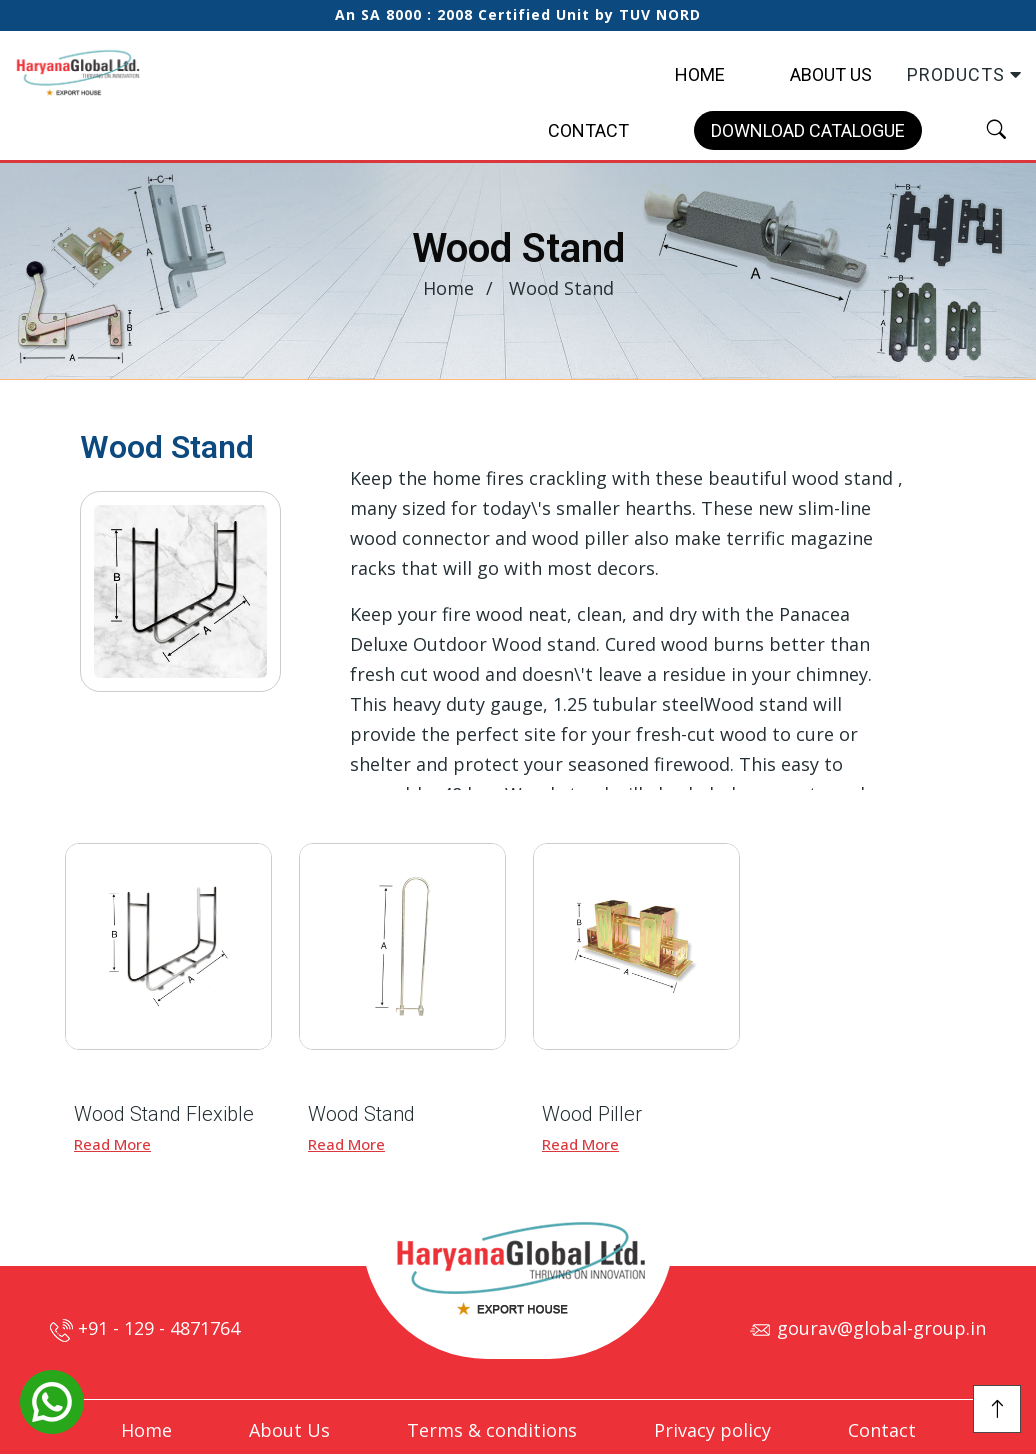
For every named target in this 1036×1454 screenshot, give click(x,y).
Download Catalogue (808, 130)
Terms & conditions (492, 1430)
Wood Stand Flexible (164, 1114)
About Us (831, 74)
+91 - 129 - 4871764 (145, 1328)
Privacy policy (712, 1430)
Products (964, 74)
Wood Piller (592, 1114)
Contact (588, 130)
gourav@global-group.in (867, 1328)
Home (700, 74)
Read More (112, 1144)
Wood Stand (361, 1114)
